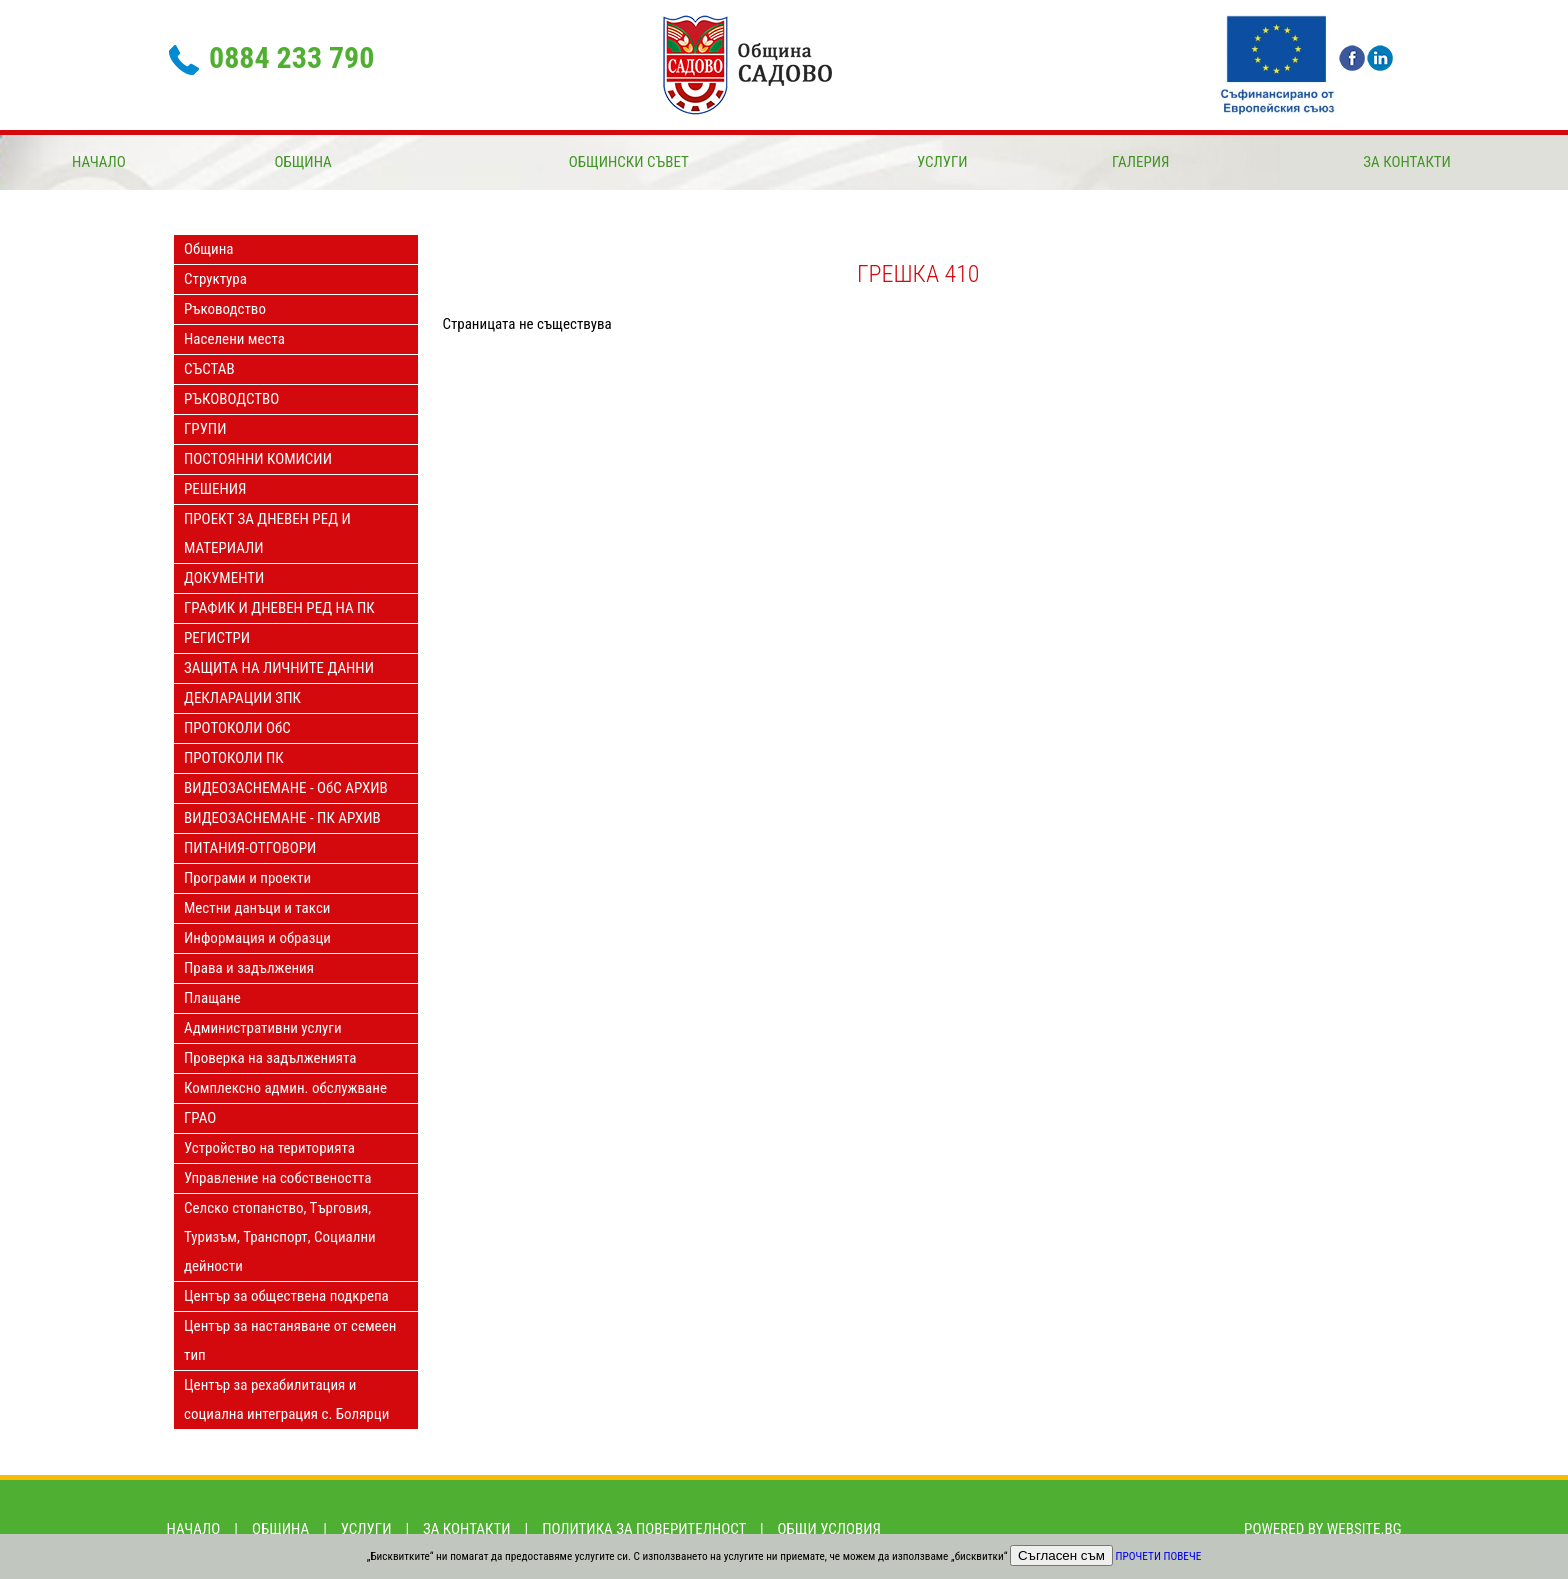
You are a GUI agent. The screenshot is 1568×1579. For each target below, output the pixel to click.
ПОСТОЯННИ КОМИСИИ (258, 459)
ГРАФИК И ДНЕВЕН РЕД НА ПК (279, 608)
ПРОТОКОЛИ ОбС (237, 728)
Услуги (942, 162)
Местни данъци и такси (257, 908)
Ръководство (225, 309)
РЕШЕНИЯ (215, 489)
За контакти (1407, 162)
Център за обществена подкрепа (286, 1296)
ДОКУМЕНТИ (224, 578)
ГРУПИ (205, 429)
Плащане (212, 998)
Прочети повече (1159, 1556)
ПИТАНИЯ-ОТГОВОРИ (250, 848)
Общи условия (829, 1529)
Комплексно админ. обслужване (285, 1088)
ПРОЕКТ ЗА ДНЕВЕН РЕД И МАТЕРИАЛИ (267, 533)
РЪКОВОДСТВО (231, 399)
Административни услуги (263, 1028)
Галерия (1140, 162)
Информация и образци (257, 938)
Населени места (234, 339)
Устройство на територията (269, 1148)
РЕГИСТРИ (217, 638)
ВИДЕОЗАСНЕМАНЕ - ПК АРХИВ (282, 818)
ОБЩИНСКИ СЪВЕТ (629, 162)
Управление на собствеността (277, 1178)
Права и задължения (249, 968)
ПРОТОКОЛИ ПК (234, 758)
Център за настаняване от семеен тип (290, 1340)
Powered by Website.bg (1322, 1529)
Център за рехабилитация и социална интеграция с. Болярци (286, 1399)
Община (302, 162)
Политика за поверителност (644, 1529)
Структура (215, 279)
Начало (99, 162)
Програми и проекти (247, 878)
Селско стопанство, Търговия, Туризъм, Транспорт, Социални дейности (280, 1237)
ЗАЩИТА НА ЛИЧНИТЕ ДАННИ (279, 668)
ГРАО (200, 1118)
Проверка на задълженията (270, 1058)
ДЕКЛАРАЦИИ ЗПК (242, 698)
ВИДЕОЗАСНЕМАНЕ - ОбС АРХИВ (286, 788)
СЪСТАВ (209, 369)
